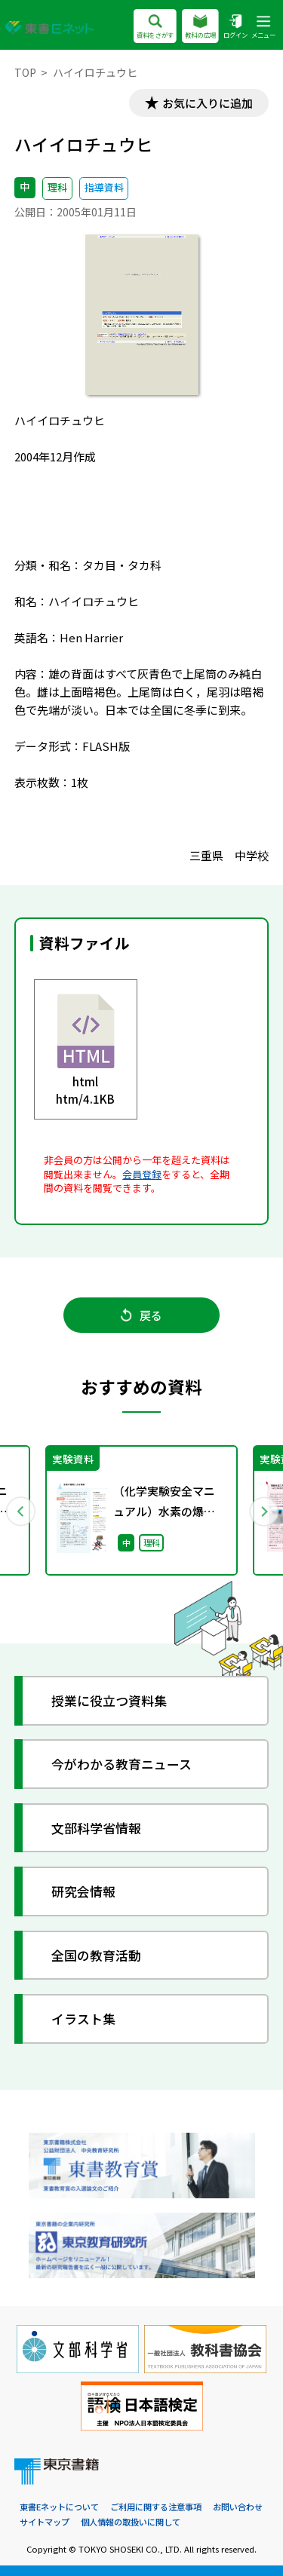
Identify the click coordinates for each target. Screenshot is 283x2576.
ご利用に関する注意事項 (155, 2507)
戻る (141, 1315)
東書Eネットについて (59, 2507)
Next (263, 1510)
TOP (25, 72)
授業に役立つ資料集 (109, 1700)
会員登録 (141, 1174)
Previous (20, 1510)
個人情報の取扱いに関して (130, 2522)
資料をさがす (155, 27)
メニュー (263, 27)
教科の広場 (200, 27)
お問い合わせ (238, 2507)
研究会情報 (83, 1891)
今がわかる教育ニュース (121, 1763)
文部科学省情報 (96, 1827)
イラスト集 (83, 2018)
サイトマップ (44, 2522)
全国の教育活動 (96, 1955)
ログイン (235, 27)
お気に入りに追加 (207, 103)
